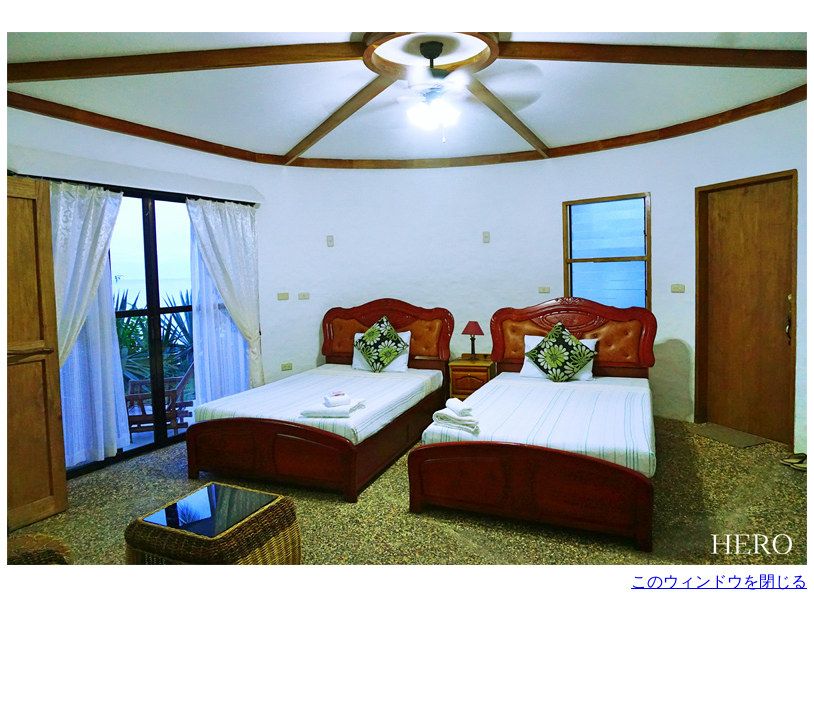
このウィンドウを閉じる (719, 581)
